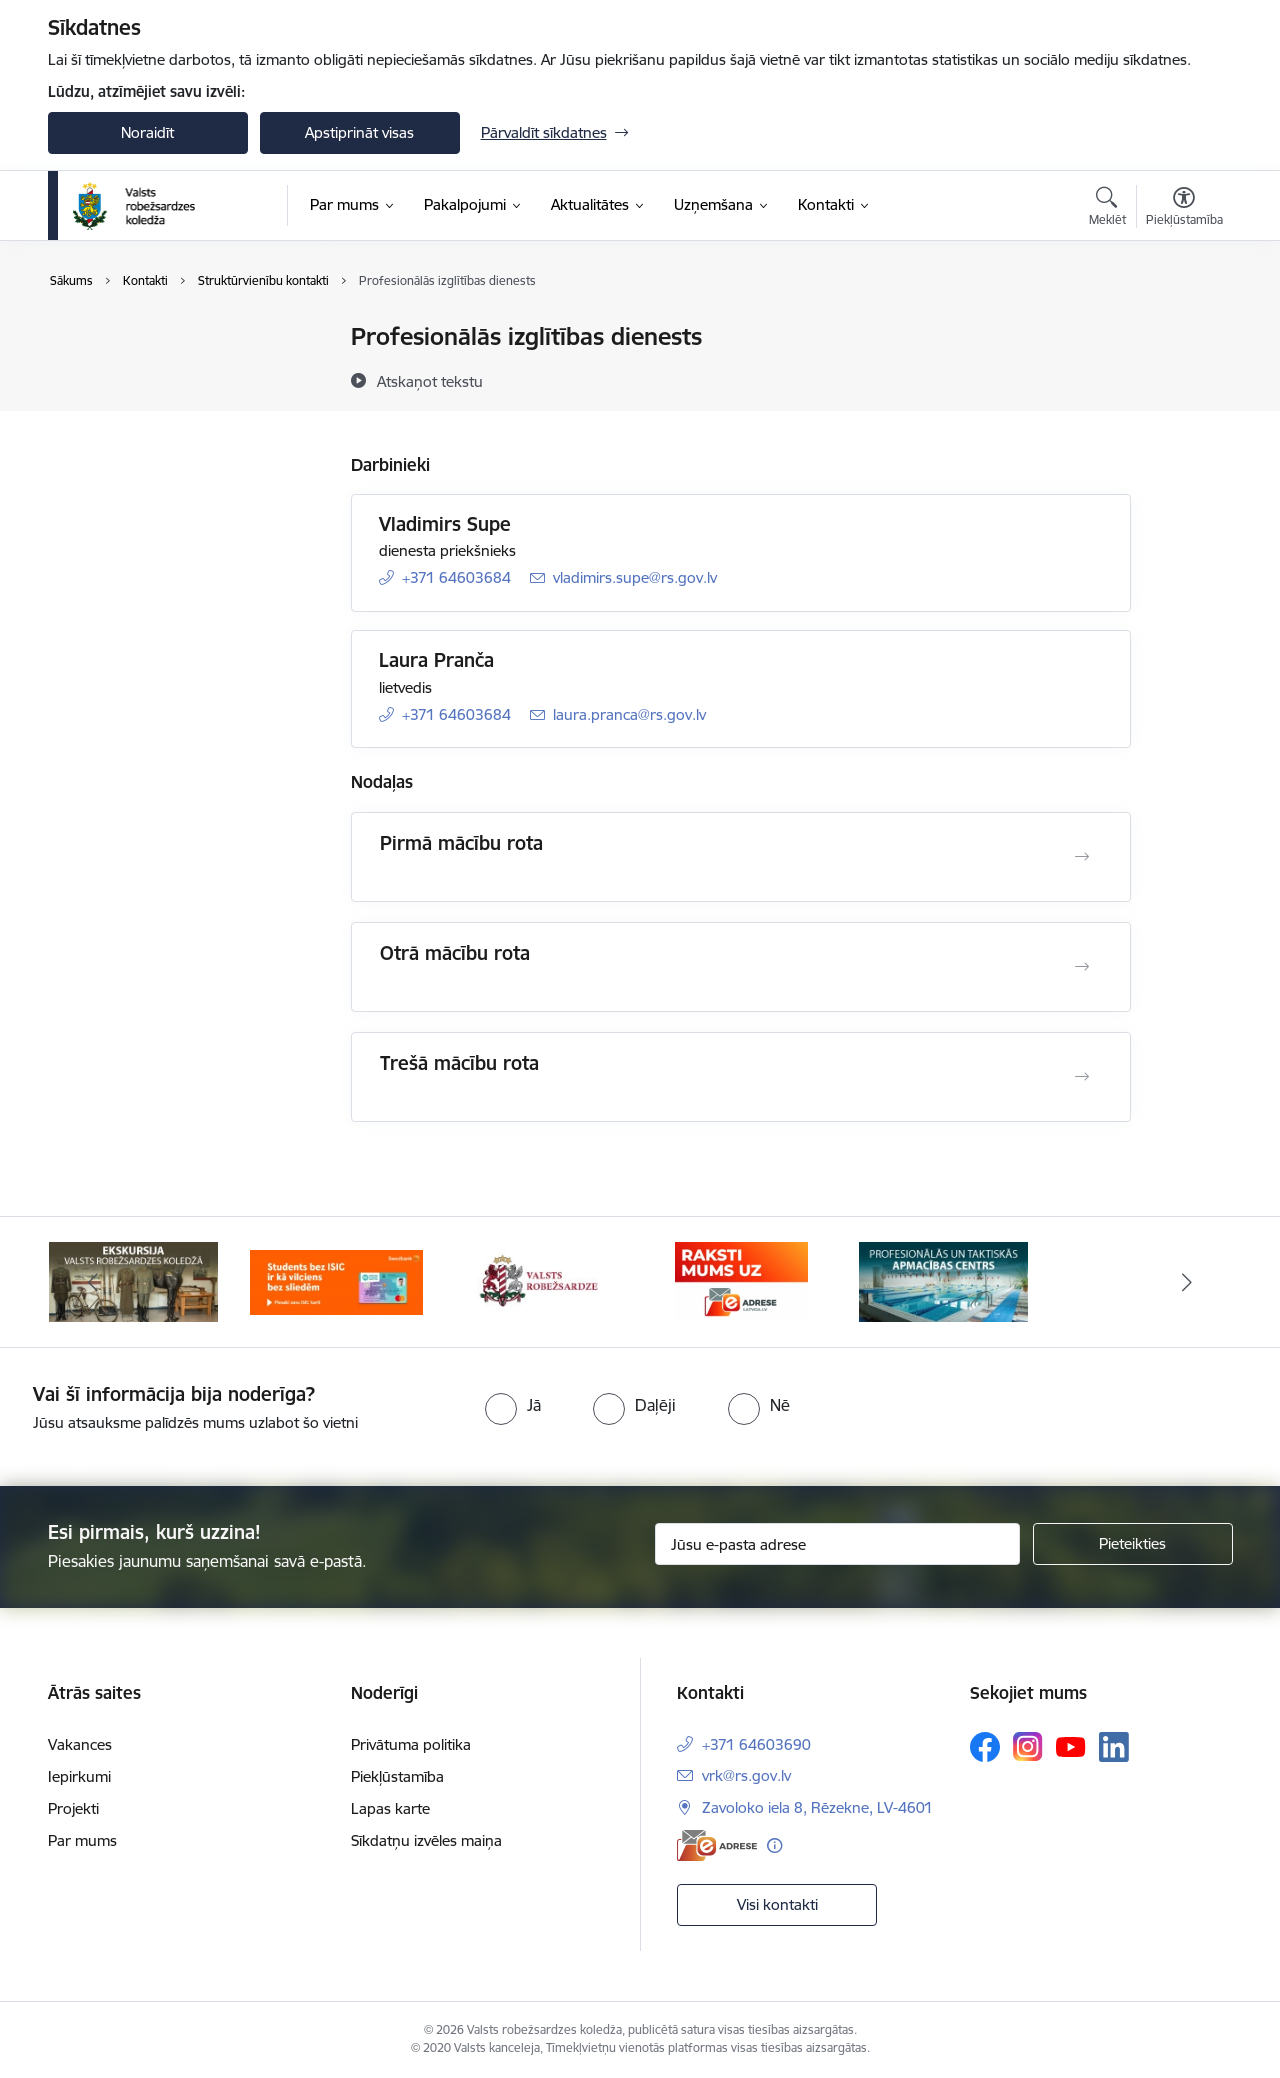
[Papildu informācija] (774, 1845)
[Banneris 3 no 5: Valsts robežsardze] (539, 1280)
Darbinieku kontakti (135, 407)
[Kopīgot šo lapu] (1183, 378)
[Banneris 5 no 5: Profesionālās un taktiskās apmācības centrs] (943, 1280)
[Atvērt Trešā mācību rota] (1082, 1077)
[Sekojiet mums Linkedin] (1114, 1747)
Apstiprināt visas (359, 132)
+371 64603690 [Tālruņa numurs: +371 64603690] (756, 1744)
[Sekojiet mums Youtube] (1071, 1746)
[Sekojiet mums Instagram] (1028, 1746)
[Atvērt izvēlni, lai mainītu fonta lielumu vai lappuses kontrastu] (1184, 209)
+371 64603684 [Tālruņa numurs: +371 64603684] (456, 577)
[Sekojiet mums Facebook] (985, 1747)
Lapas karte (390, 1808)
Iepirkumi (79, 1776)
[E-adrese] (717, 1845)
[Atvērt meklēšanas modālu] (1107, 209)
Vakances (80, 1744)
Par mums (82, 1840)
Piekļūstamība (397, 1776)
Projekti (73, 1808)
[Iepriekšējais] (94, 1282)
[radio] (513, 1405)
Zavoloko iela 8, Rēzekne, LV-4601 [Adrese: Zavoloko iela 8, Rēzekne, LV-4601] (817, 1807)
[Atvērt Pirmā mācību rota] (1082, 857)
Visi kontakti (777, 1904)
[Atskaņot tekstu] (430, 381)
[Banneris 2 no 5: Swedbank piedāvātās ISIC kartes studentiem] (336, 1280)
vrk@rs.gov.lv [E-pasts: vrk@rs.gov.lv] (746, 1775)
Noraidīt (147, 132)
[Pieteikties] (1133, 1544)
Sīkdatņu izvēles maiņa (426, 1840)
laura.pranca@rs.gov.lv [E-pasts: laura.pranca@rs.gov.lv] (629, 714)
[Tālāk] (1187, 1282)
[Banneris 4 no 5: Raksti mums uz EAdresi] (741, 1280)
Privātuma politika (411, 1744)
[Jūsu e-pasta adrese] (837, 1544)
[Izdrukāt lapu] (1183, 328)
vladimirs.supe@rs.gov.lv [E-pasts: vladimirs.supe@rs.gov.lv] (635, 577)
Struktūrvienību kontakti (150, 372)
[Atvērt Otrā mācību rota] (1082, 967)
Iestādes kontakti (126, 337)
